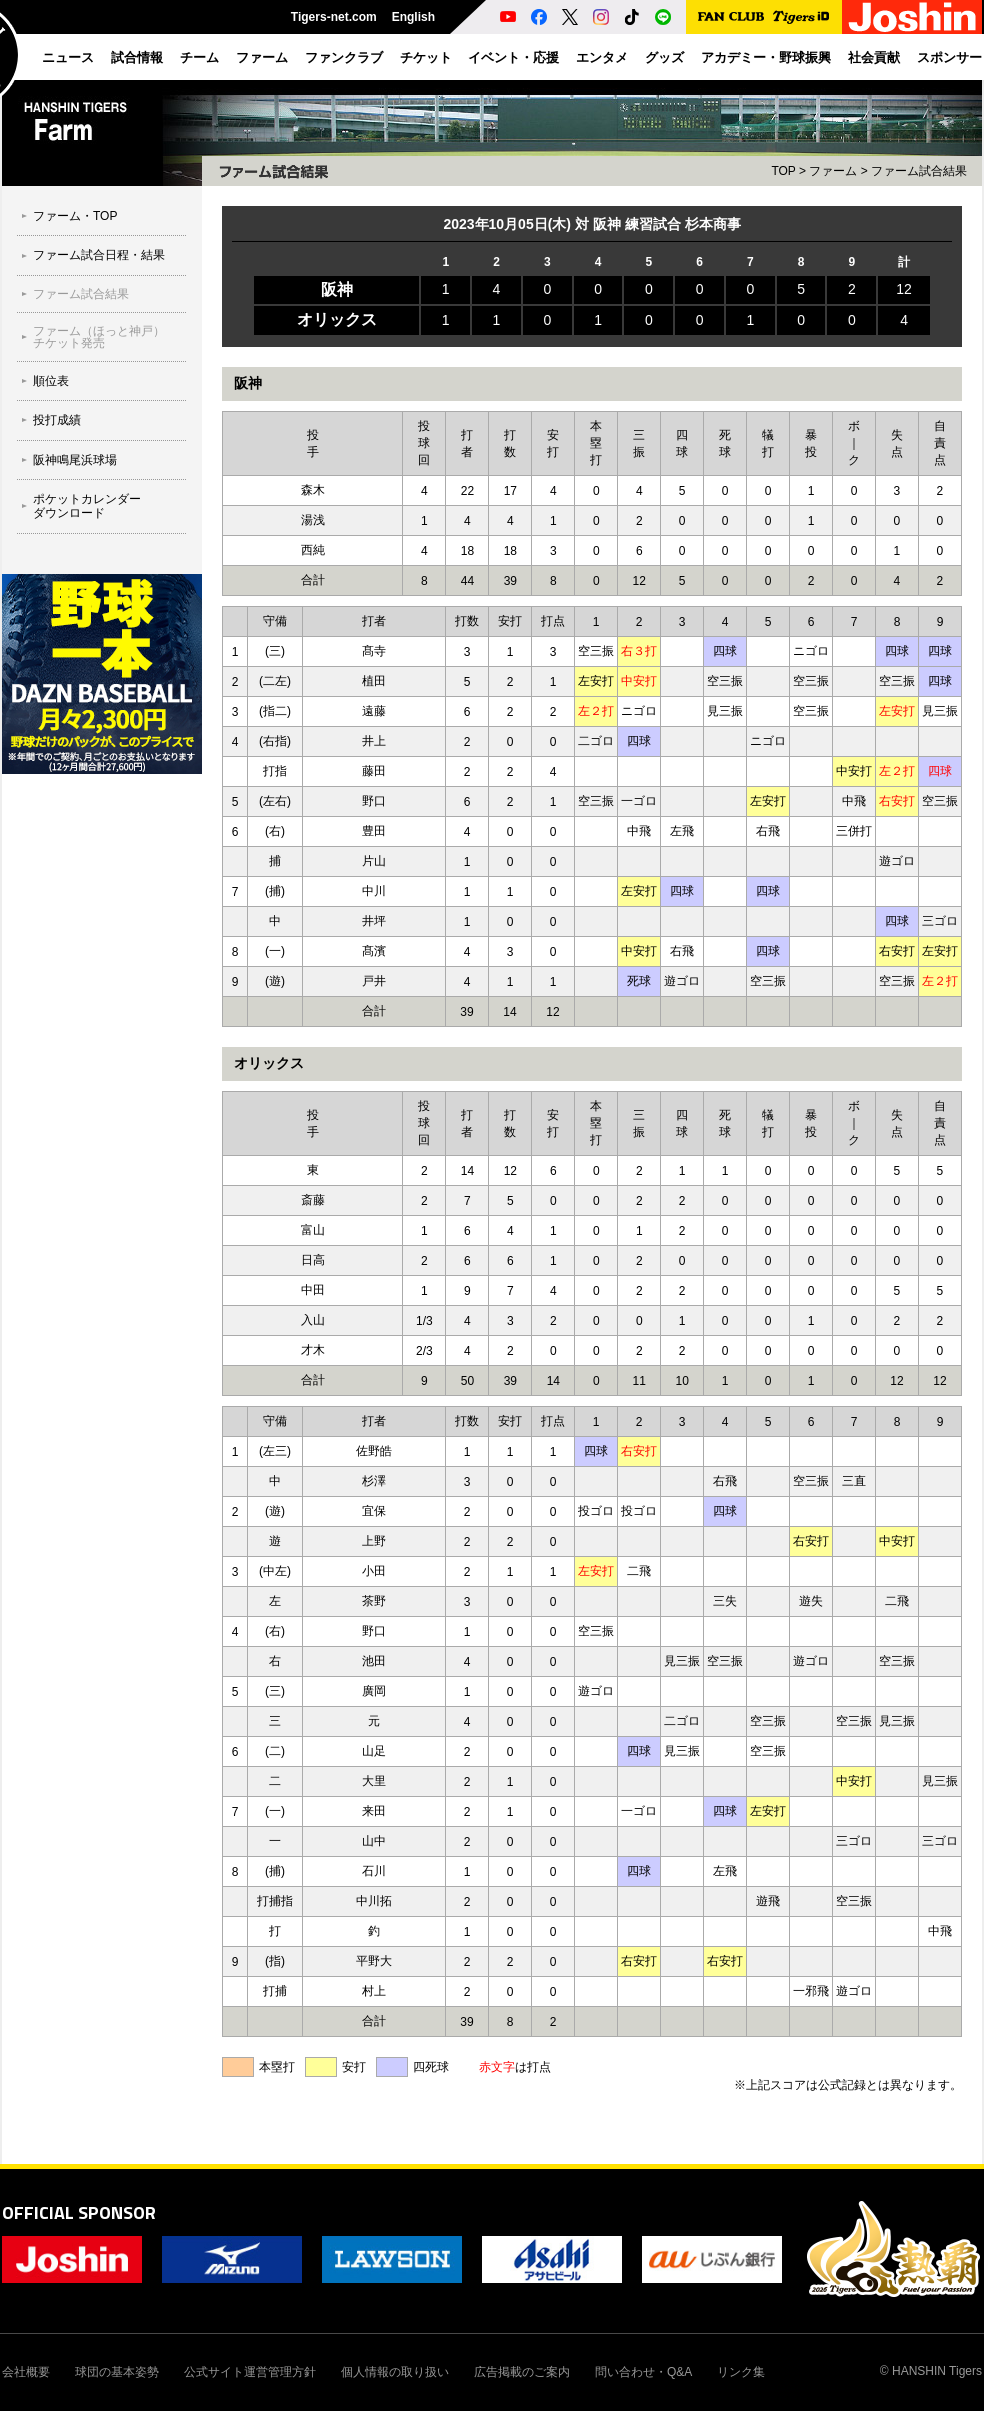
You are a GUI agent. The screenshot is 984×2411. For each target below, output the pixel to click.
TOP (783, 171)
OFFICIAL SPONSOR (79, 2212)
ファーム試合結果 (81, 294)
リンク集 (741, 2372)
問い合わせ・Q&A (643, 2372)
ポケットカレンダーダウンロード (87, 506)
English (413, 17)
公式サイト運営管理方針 (250, 2372)
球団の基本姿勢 (117, 2372)
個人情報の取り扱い (395, 2372)
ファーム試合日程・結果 (99, 255)
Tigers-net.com (334, 17)
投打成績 (57, 420)
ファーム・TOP (75, 216)
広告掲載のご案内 (522, 2372)
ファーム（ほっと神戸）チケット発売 (99, 337)
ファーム (833, 171)
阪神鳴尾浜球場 (75, 460)
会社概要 (26, 2372)
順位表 (51, 381)
